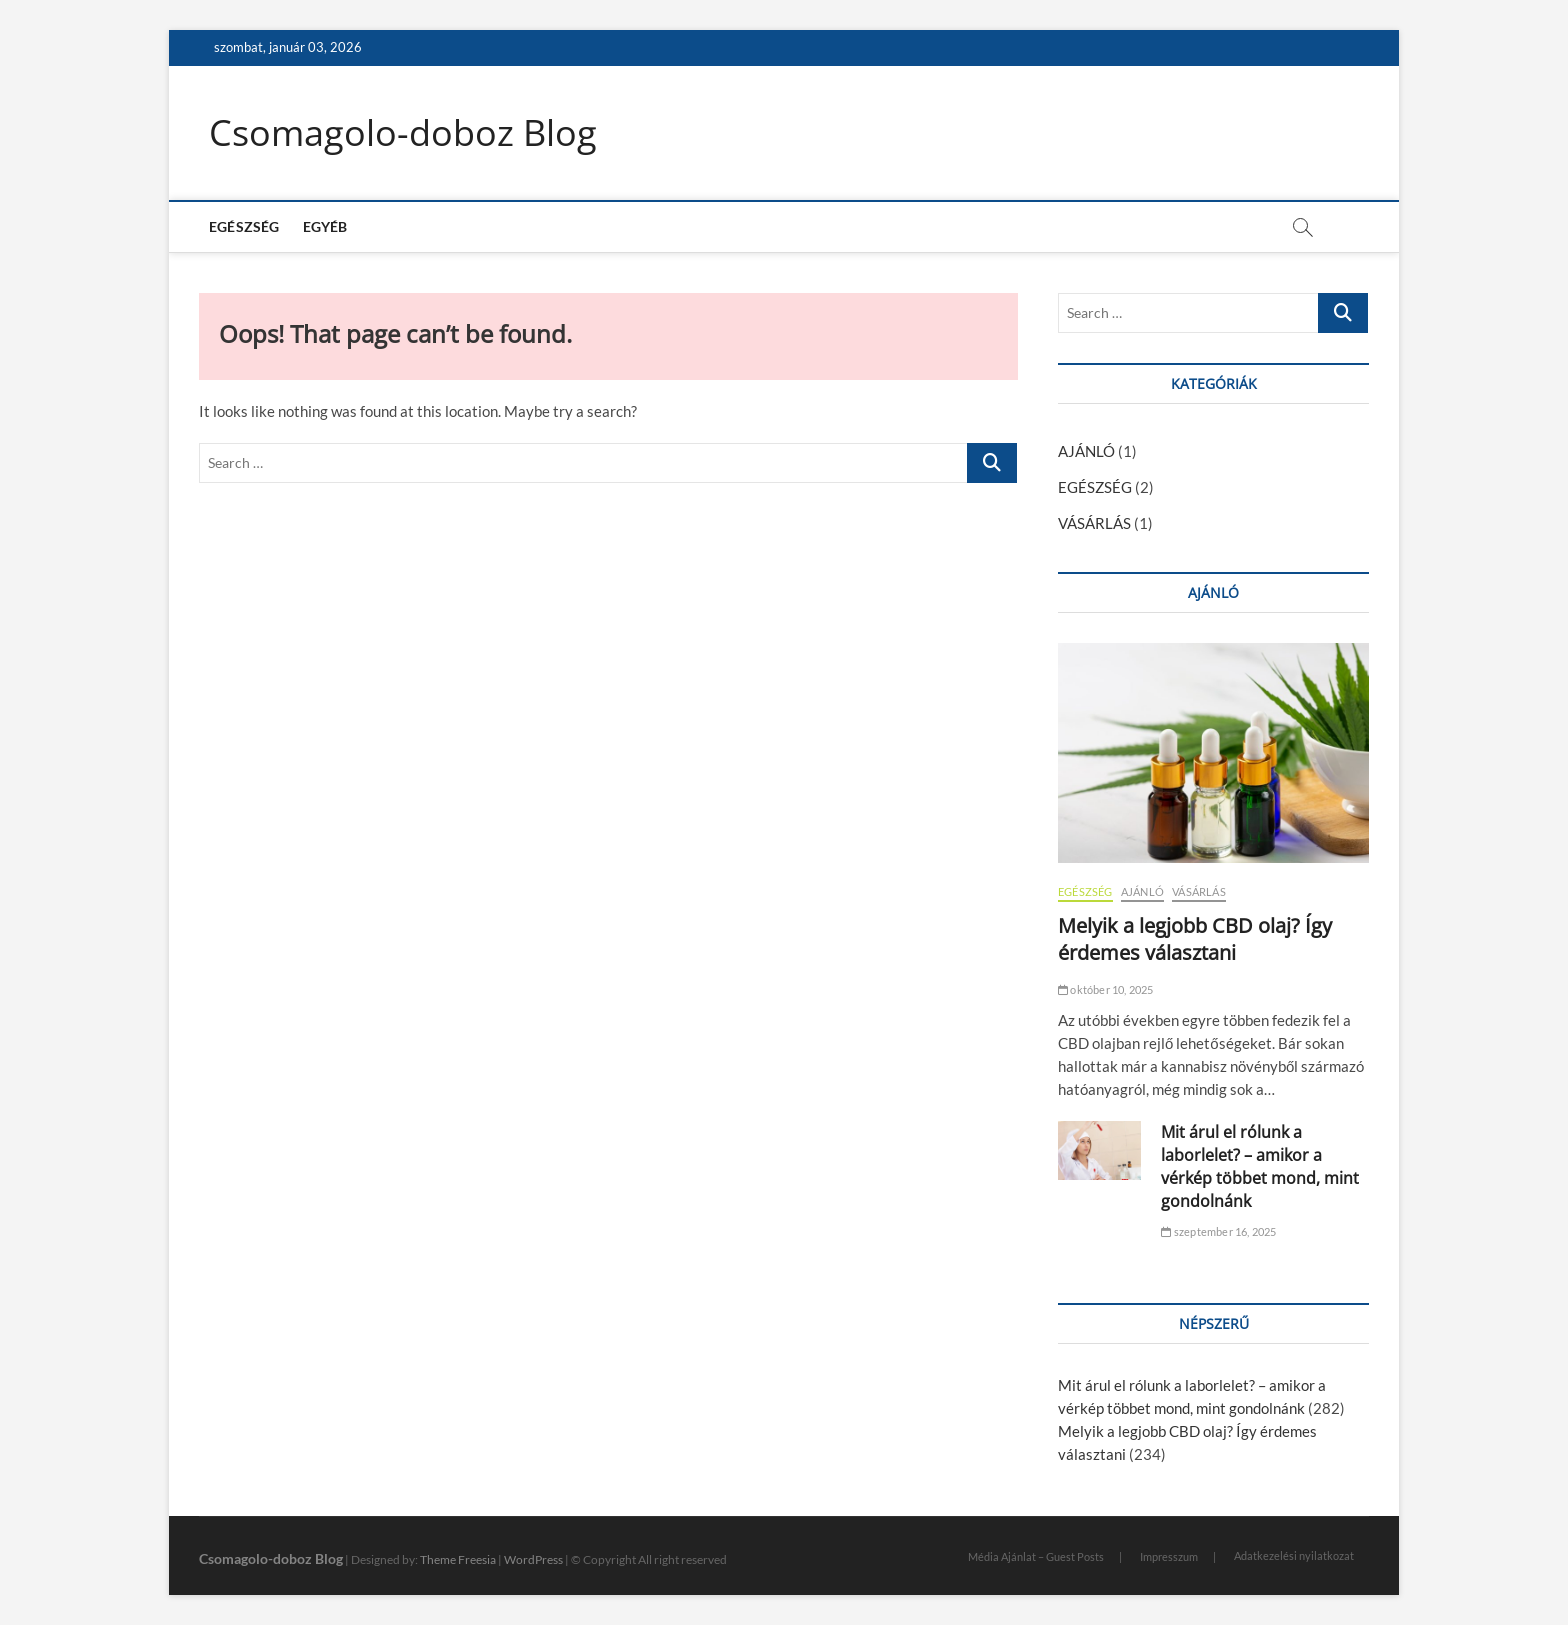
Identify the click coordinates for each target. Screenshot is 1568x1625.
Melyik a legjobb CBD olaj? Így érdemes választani (1195, 939)
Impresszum (1169, 1556)
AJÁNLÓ (1086, 451)
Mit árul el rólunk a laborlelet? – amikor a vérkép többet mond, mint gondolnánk (1260, 1166)
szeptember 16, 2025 (1218, 1231)
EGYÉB (325, 226)
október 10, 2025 (1106, 989)
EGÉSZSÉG (244, 226)
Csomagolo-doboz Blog (403, 133)
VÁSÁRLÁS (1094, 523)
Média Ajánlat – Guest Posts (1036, 1556)
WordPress (533, 1559)
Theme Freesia (458, 1559)
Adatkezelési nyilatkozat (1294, 1555)
